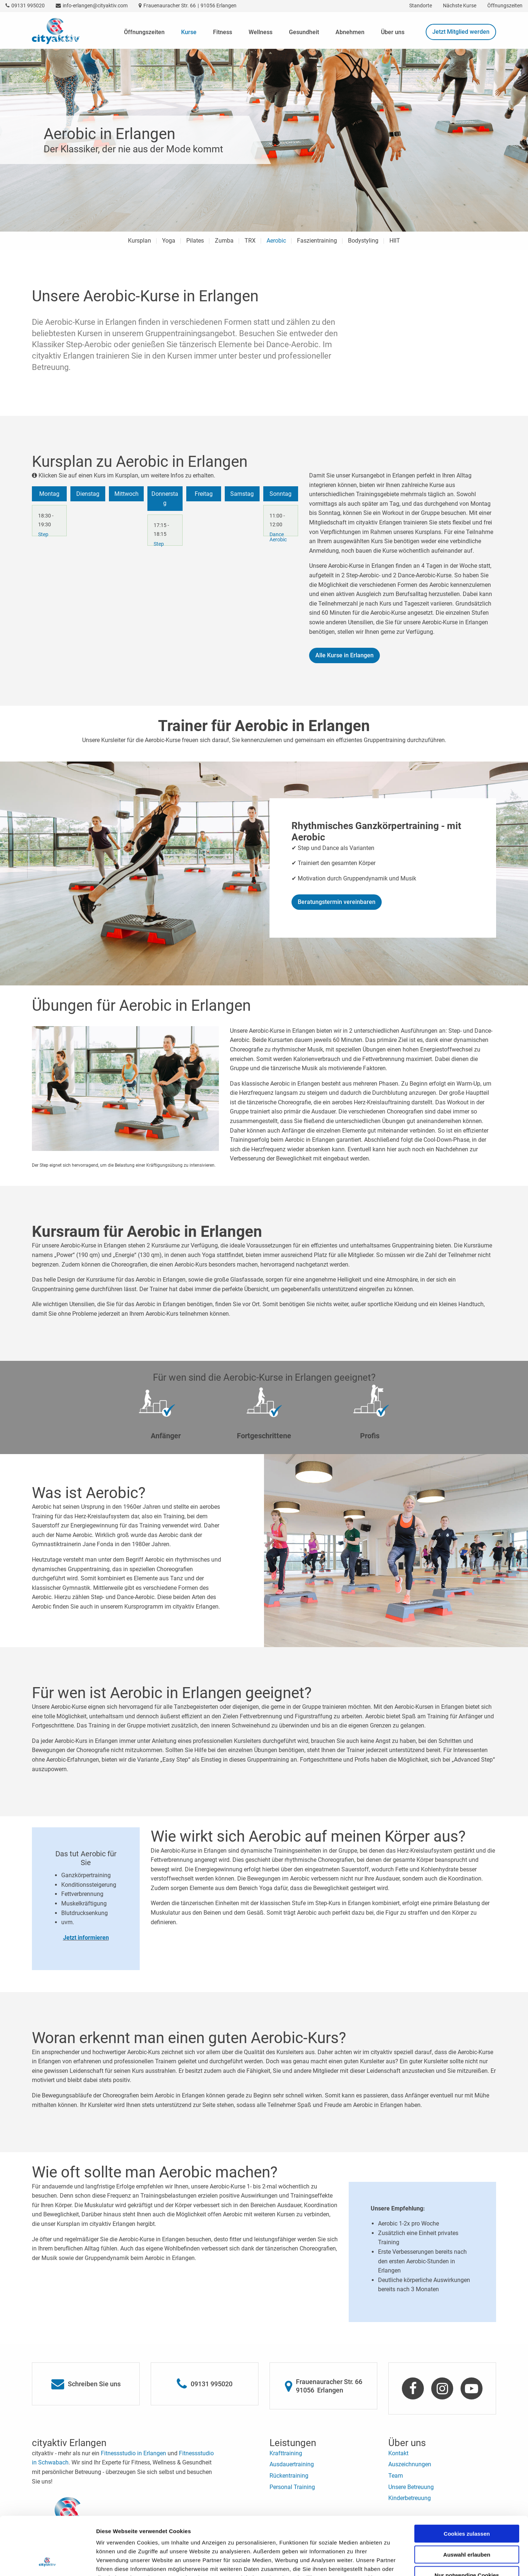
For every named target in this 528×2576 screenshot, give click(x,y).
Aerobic (276, 240)
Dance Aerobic (278, 536)
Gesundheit (304, 32)
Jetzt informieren (86, 1937)
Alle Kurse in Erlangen (344, 655)
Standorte (420, 5)
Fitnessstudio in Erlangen (133, 2453)
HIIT (394, 240)
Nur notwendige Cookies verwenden (466, 2523)
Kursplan (139, 240)
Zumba (224, 240)
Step (43, 534)
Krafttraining (286, 2453)
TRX (250, 240)
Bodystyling (363, 240)
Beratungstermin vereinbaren (336, 901)
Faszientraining (317, 240)
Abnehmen (350, 32)
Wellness (260, 32)
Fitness (222, 32)
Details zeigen (389, 2561)
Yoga (168, 240)
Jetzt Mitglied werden (460, 31)
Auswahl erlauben (466, 2500)
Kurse (189, 32)
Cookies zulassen (467, 2479)
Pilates (195, 240)
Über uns (392, 32)
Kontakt (398, 2453)
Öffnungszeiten (144, 32)
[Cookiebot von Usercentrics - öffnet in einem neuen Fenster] (47, 2561)
